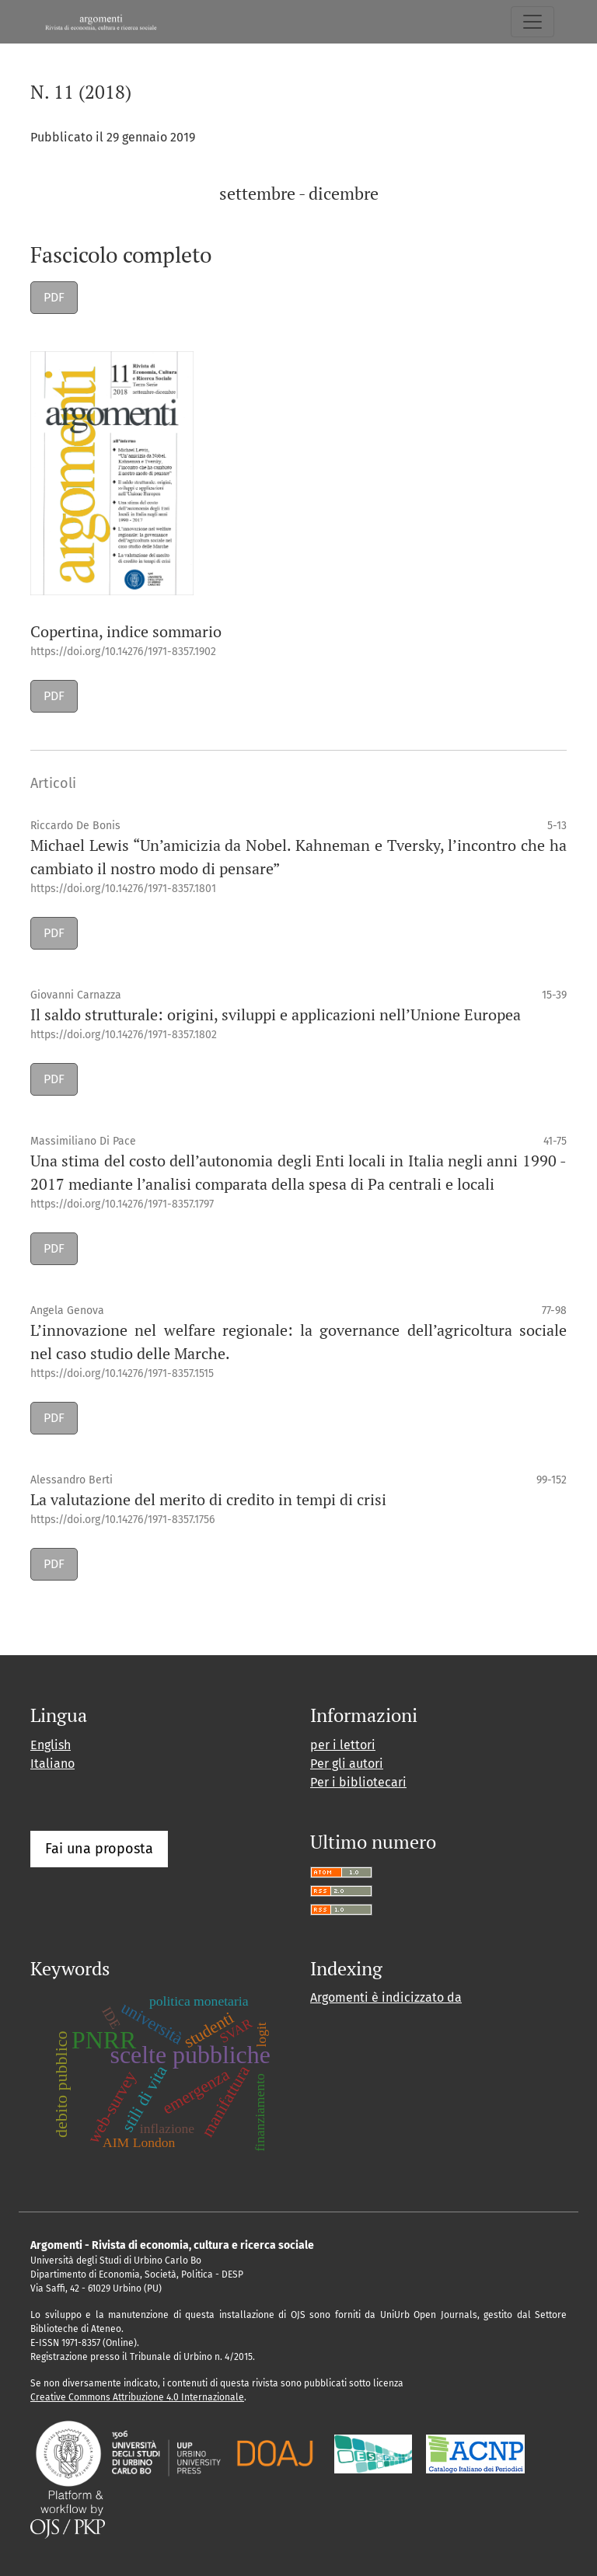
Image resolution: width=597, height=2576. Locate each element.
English (50, 1745)
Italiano (52, 1763)
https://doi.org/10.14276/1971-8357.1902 (123, 651)
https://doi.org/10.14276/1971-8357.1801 (123, 888)
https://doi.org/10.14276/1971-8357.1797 (122, 1204)
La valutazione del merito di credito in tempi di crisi (208, 1499)
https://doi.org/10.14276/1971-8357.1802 (123, 1034)
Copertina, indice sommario (126, 631)
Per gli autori (346, 1763)
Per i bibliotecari (358, 1782)
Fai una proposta (99, 1848)
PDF (54, 297)
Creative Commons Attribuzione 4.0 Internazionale (137, 2397)
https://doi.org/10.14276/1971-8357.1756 (122, 1519)
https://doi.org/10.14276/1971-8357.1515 (122, 1373)
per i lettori (342, 1745)
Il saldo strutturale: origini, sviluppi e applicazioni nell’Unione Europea (275, 1014)
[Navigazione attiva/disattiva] (532, 21)
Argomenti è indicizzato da (386, 1997)
